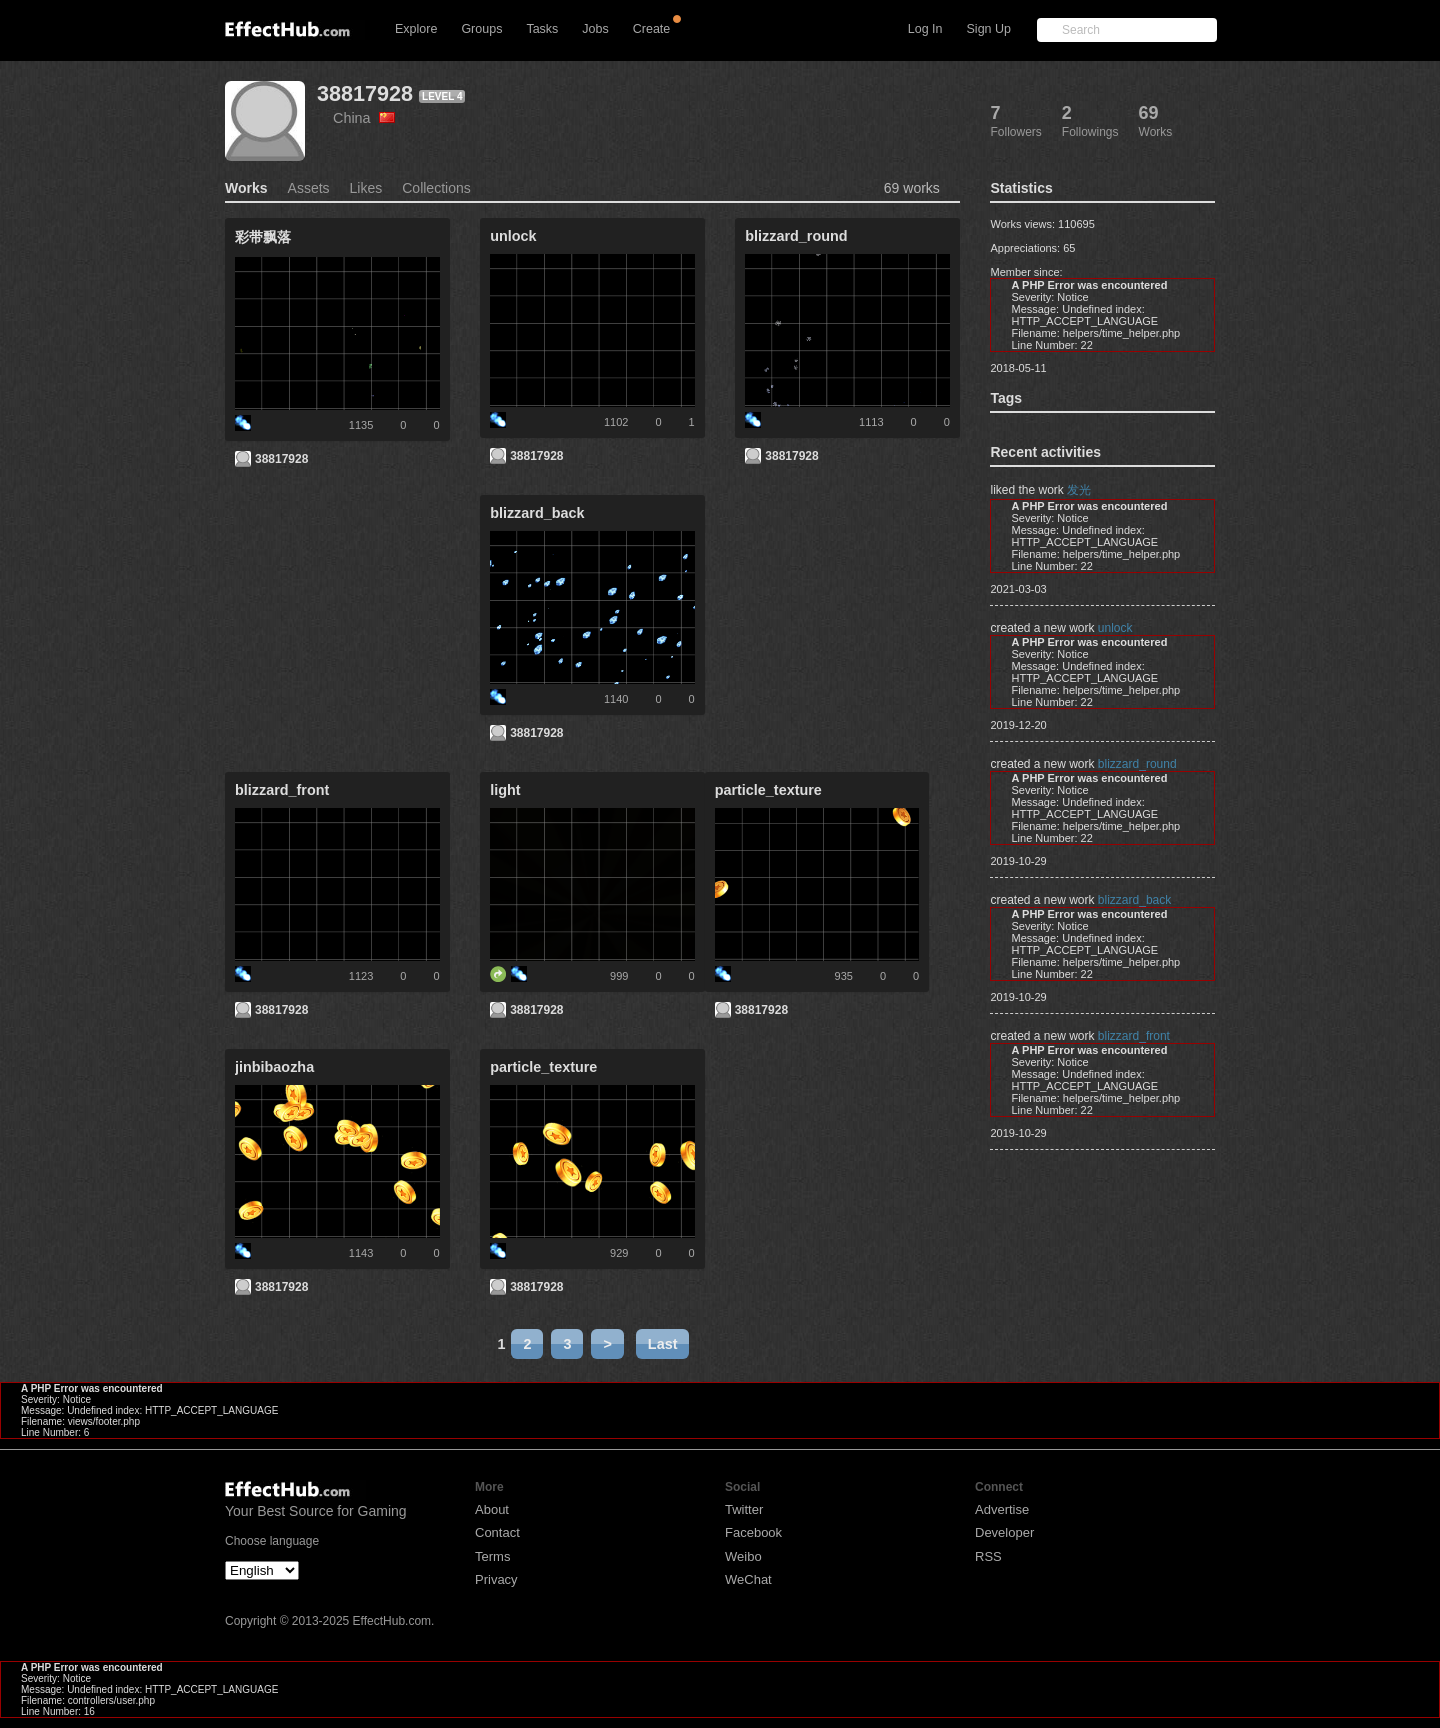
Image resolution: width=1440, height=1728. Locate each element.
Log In (925, 29)
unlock (1115, 628)
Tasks (542, 29)
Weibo (743, 1556)
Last (663, 1344)
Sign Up (989, 29)
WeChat (748, 1579)
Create (652, 29)
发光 (1079, 490)
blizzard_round (1137, 764)
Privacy (496, 1579)
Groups (481, 29)
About (492, 1509)
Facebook (753, 1532)
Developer (1004, 1532)
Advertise (1002, 1509)
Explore (416, 29)
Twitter (744, 1509)
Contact (497, 1532)
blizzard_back (1134, 900)
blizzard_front (1134, 1036)
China (364, 118)
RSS (988, 1556)
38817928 (365, 93)
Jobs (595, 29)
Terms (492, 1556)
